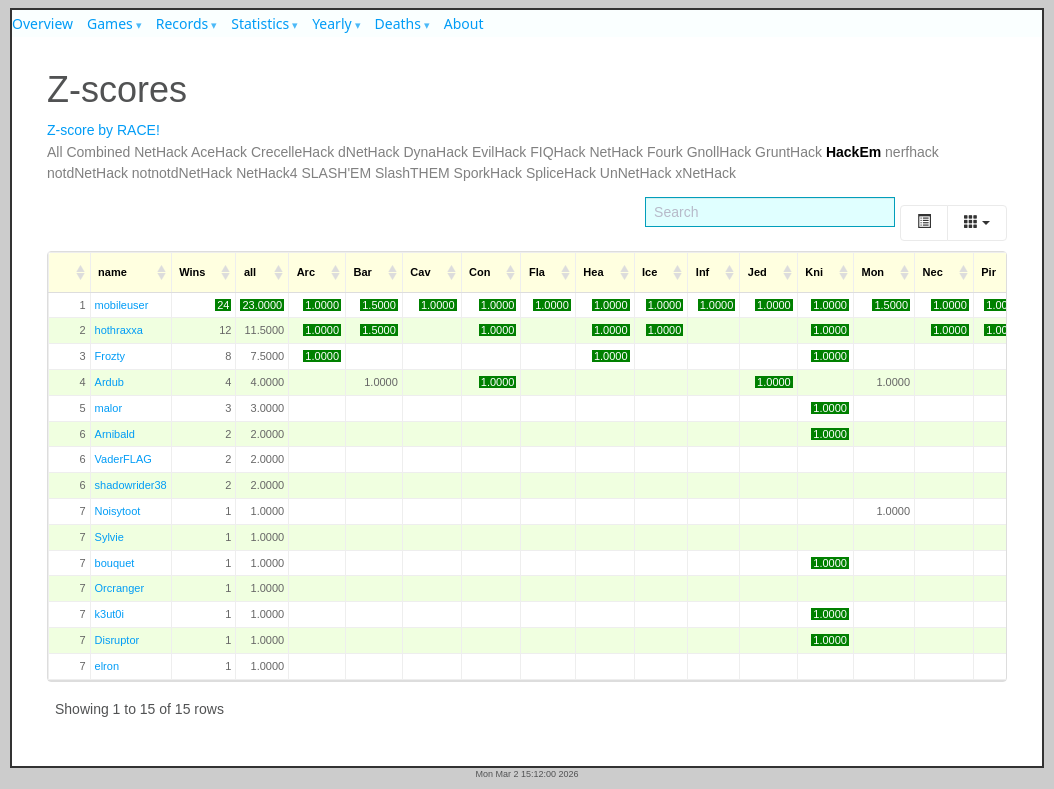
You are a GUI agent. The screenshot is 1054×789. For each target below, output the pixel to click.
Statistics (260, 23)
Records (182, 23)
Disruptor (117, 640)
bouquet (115, 563)
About (464, 23)
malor (109, 408)
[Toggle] (924, 222)
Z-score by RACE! (103, 130)
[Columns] (977, 222)
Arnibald (115, 434)
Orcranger (120, 588)
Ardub (109, 382)
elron (107, 666)
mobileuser (122, 305)
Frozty (110, 356)
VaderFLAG (123, 459)
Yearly (332, 23)
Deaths (398, 23)
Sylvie (109, 537)
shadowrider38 (131, 485)
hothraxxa (119, 330)
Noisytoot (118, 511)
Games (110, 23)
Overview (42, 23)
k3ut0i (109, 614)
